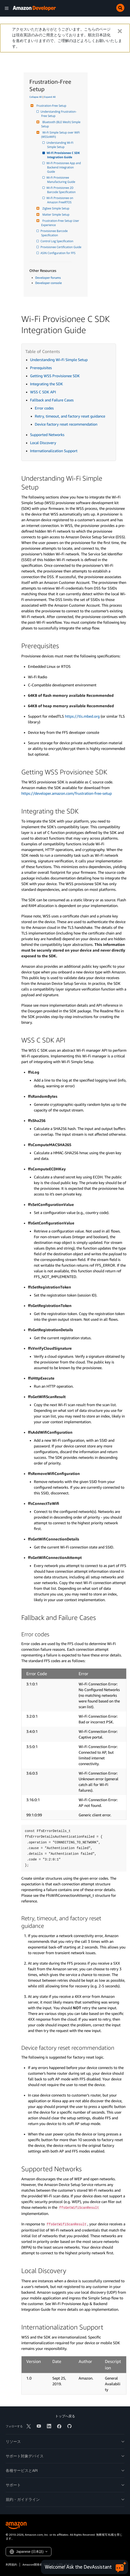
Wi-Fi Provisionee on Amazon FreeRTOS (60, 200)
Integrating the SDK (46, 383)
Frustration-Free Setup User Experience (60, 223)
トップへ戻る (65, 2416)
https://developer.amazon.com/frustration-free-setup (66, 793)
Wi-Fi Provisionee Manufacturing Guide (61, 180)
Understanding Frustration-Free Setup (58, 114)
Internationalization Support (53, 450)
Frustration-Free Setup (50, 106)
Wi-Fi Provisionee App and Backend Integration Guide (64, 167)
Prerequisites (41, 367)
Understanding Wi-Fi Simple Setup (60, 145)
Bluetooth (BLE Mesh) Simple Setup (61, 124)
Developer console (48, 283)
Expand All (50, 96)
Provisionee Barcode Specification (54, 233)
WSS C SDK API (43, 392)
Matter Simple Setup (55, 215)
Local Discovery (43, 442)
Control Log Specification (57, 241)
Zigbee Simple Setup (55, 208)
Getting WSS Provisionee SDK (55, 375)
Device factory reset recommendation (66, 424)
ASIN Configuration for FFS (58, 253)
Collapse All (35, 96)
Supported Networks (47, 434)
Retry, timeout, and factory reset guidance (70, 416)
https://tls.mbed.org (82, 716)
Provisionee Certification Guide (61, 247)
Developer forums (48, 277)
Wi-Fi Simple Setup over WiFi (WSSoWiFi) (61, 134)
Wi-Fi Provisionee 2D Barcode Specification (61, 190)
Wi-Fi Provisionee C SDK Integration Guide (64, 155)
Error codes (44, 408)
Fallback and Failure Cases (52, 400)
